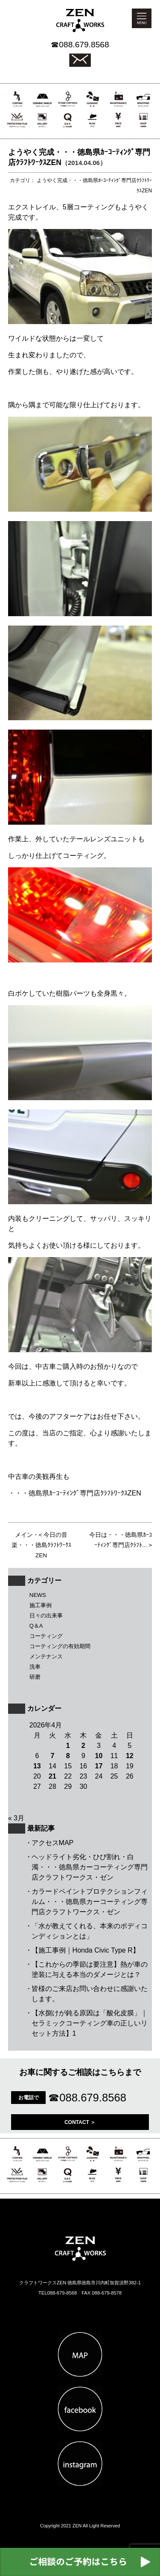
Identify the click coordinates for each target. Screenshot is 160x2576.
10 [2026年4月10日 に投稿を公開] (99, 1755)
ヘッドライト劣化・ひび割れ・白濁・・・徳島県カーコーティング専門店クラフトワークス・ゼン (90, 1867)
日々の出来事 (46, 1615)
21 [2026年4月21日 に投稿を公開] (52, 1776)
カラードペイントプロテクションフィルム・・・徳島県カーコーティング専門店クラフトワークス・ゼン (90, 1901)
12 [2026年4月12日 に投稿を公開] (130, 1755)
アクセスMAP (53, 1842)
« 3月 (16, 1818)
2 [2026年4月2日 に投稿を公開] (83, 1745)
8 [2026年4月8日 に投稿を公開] (68, 1755)
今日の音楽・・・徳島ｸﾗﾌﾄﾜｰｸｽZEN (41, 1545)
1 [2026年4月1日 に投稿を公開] (68, 1745)
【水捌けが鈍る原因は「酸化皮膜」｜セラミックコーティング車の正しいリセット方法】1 (90, 2023)
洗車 (35, 1666)
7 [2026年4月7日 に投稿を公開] (53, 1755)
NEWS (37, 1595)
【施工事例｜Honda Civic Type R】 (86, 1950)
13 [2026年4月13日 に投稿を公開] (37, 1766)
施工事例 (40, 1605)
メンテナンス (46, 1656)
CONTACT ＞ (80, 2122)
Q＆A (36, 1626)
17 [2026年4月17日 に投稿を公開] (99, 1766)
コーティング (46, 1636)
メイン (24, 1535)
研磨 (35, 1677)
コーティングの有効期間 (59, 1646)
